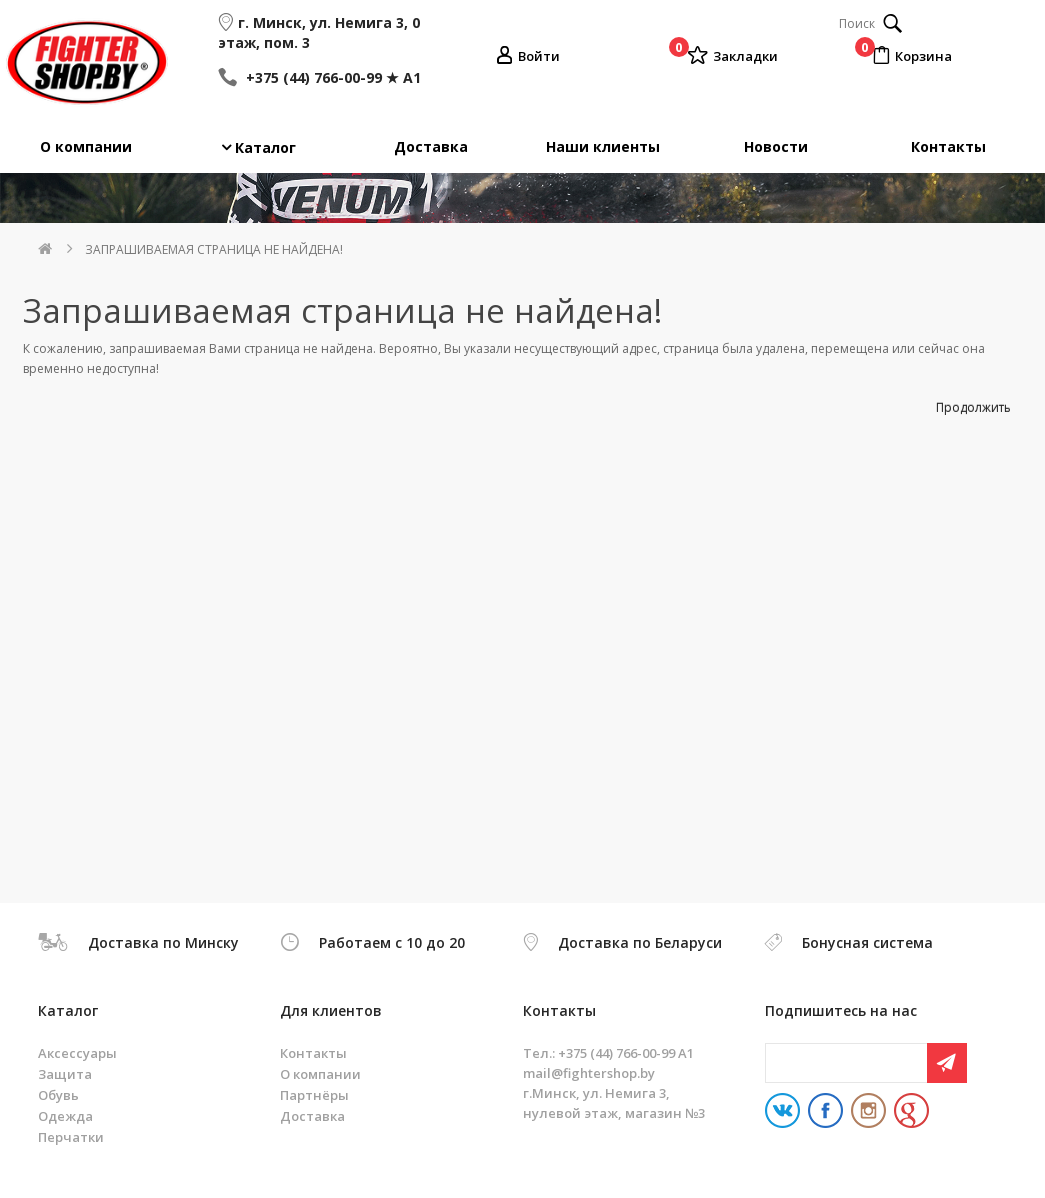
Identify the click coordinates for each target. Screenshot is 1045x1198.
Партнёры (314, 1095)
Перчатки (71, 1137)
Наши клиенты (603, 146)
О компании (86, 146)
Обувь (58, 1095)
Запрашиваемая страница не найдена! (214, 249)
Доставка (431, 146)
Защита (65, 1074)
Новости (776, 146)
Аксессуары (77, 1053)
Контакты (948, 146)
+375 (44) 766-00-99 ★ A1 (331, 77)
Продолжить (973, 407)
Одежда (65, 1116)
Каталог (265, 147)
